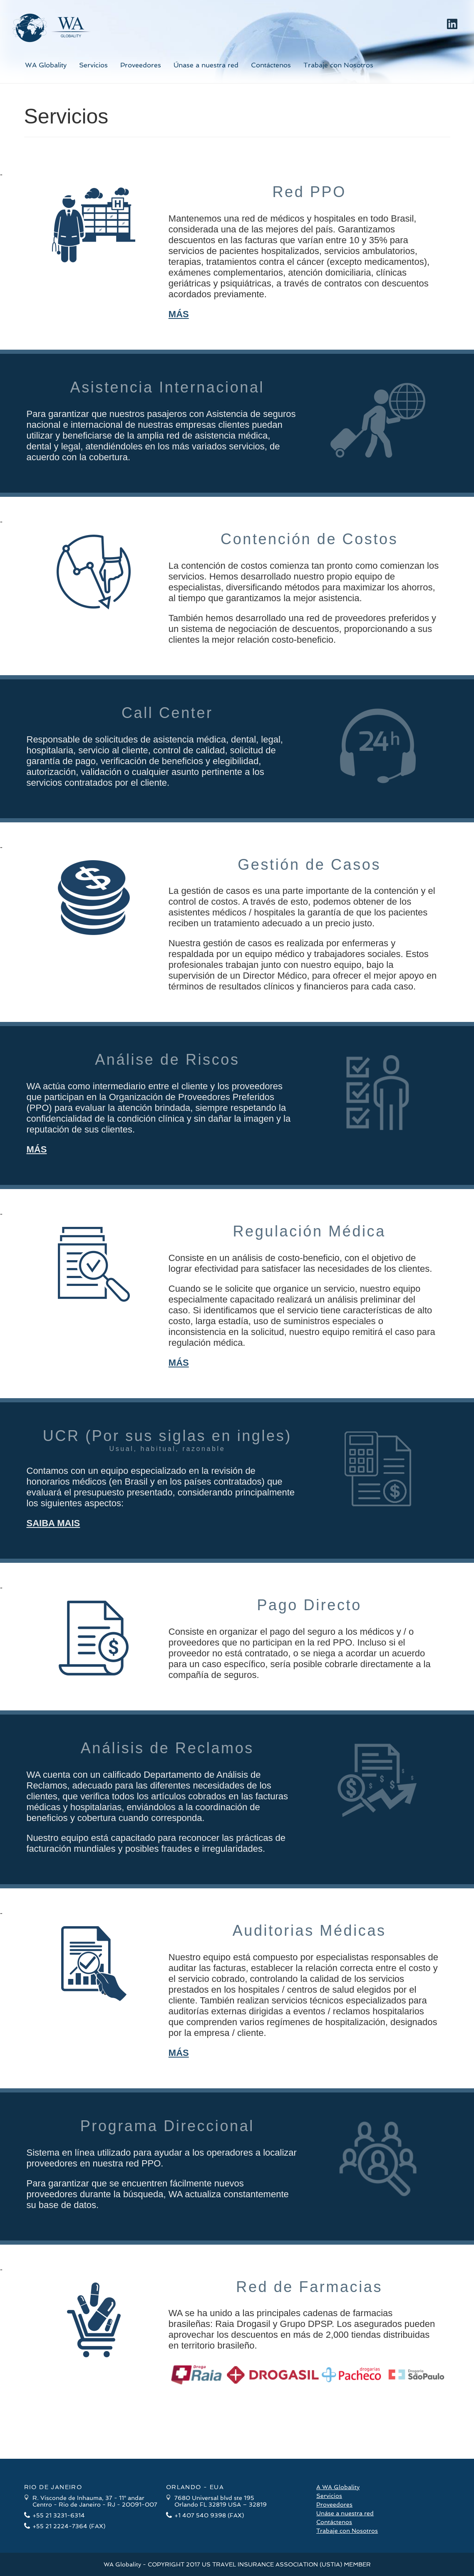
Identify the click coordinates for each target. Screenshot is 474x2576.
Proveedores (140, 65)
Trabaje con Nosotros (338, 65)
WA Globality (46, 65)
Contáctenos (271, 65)
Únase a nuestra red (206, 65)
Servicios (93, 65)
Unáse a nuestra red (345, 2513)
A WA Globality (338, 2487)
